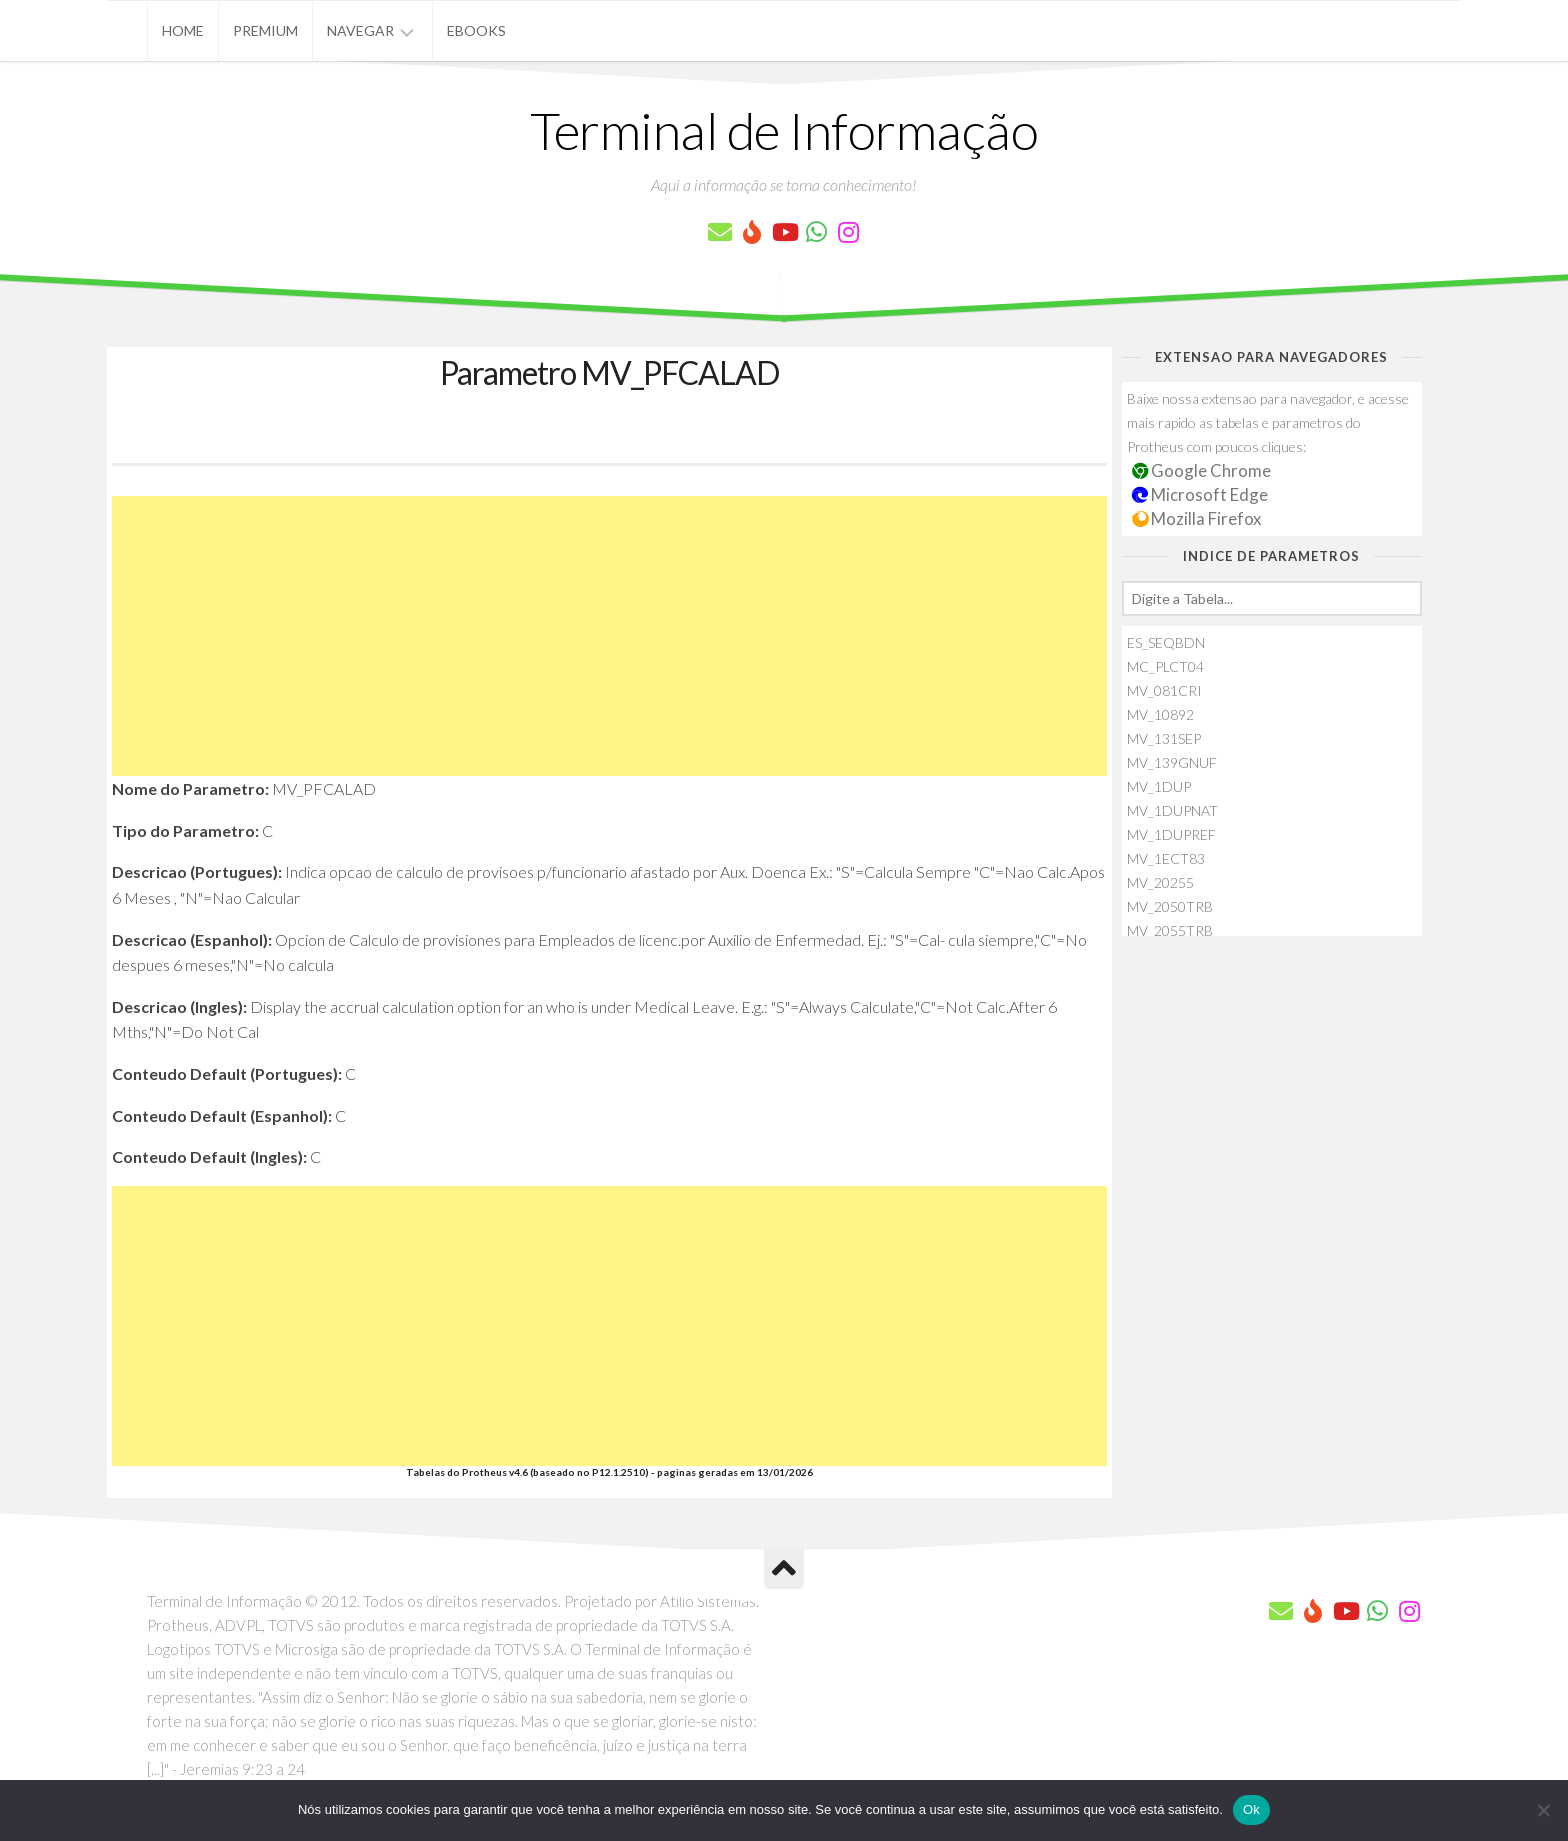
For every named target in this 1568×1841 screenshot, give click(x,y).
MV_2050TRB (1170, 906)
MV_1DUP (1159, 786)
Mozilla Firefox (1197, 518)
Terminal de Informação (784, 130)
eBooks (476, 30)
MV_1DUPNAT (1172, 810)
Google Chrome (1202, 470)
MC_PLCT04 (1165, 666)
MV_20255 (1160, 882)
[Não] (1543, 1810)
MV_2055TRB (1170, 930)
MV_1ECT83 (1166, 858)
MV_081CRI (1164, 690)
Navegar (360, 30)
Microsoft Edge (1200, 494)
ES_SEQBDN (1166, 642)
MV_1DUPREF (1171, 834)
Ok (1251, 1809)
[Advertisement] (609, 636)
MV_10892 (1160, 714)
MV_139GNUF (1172, 762)
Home (183, 30)
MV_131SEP (1164, 738)
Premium (265, 30)
